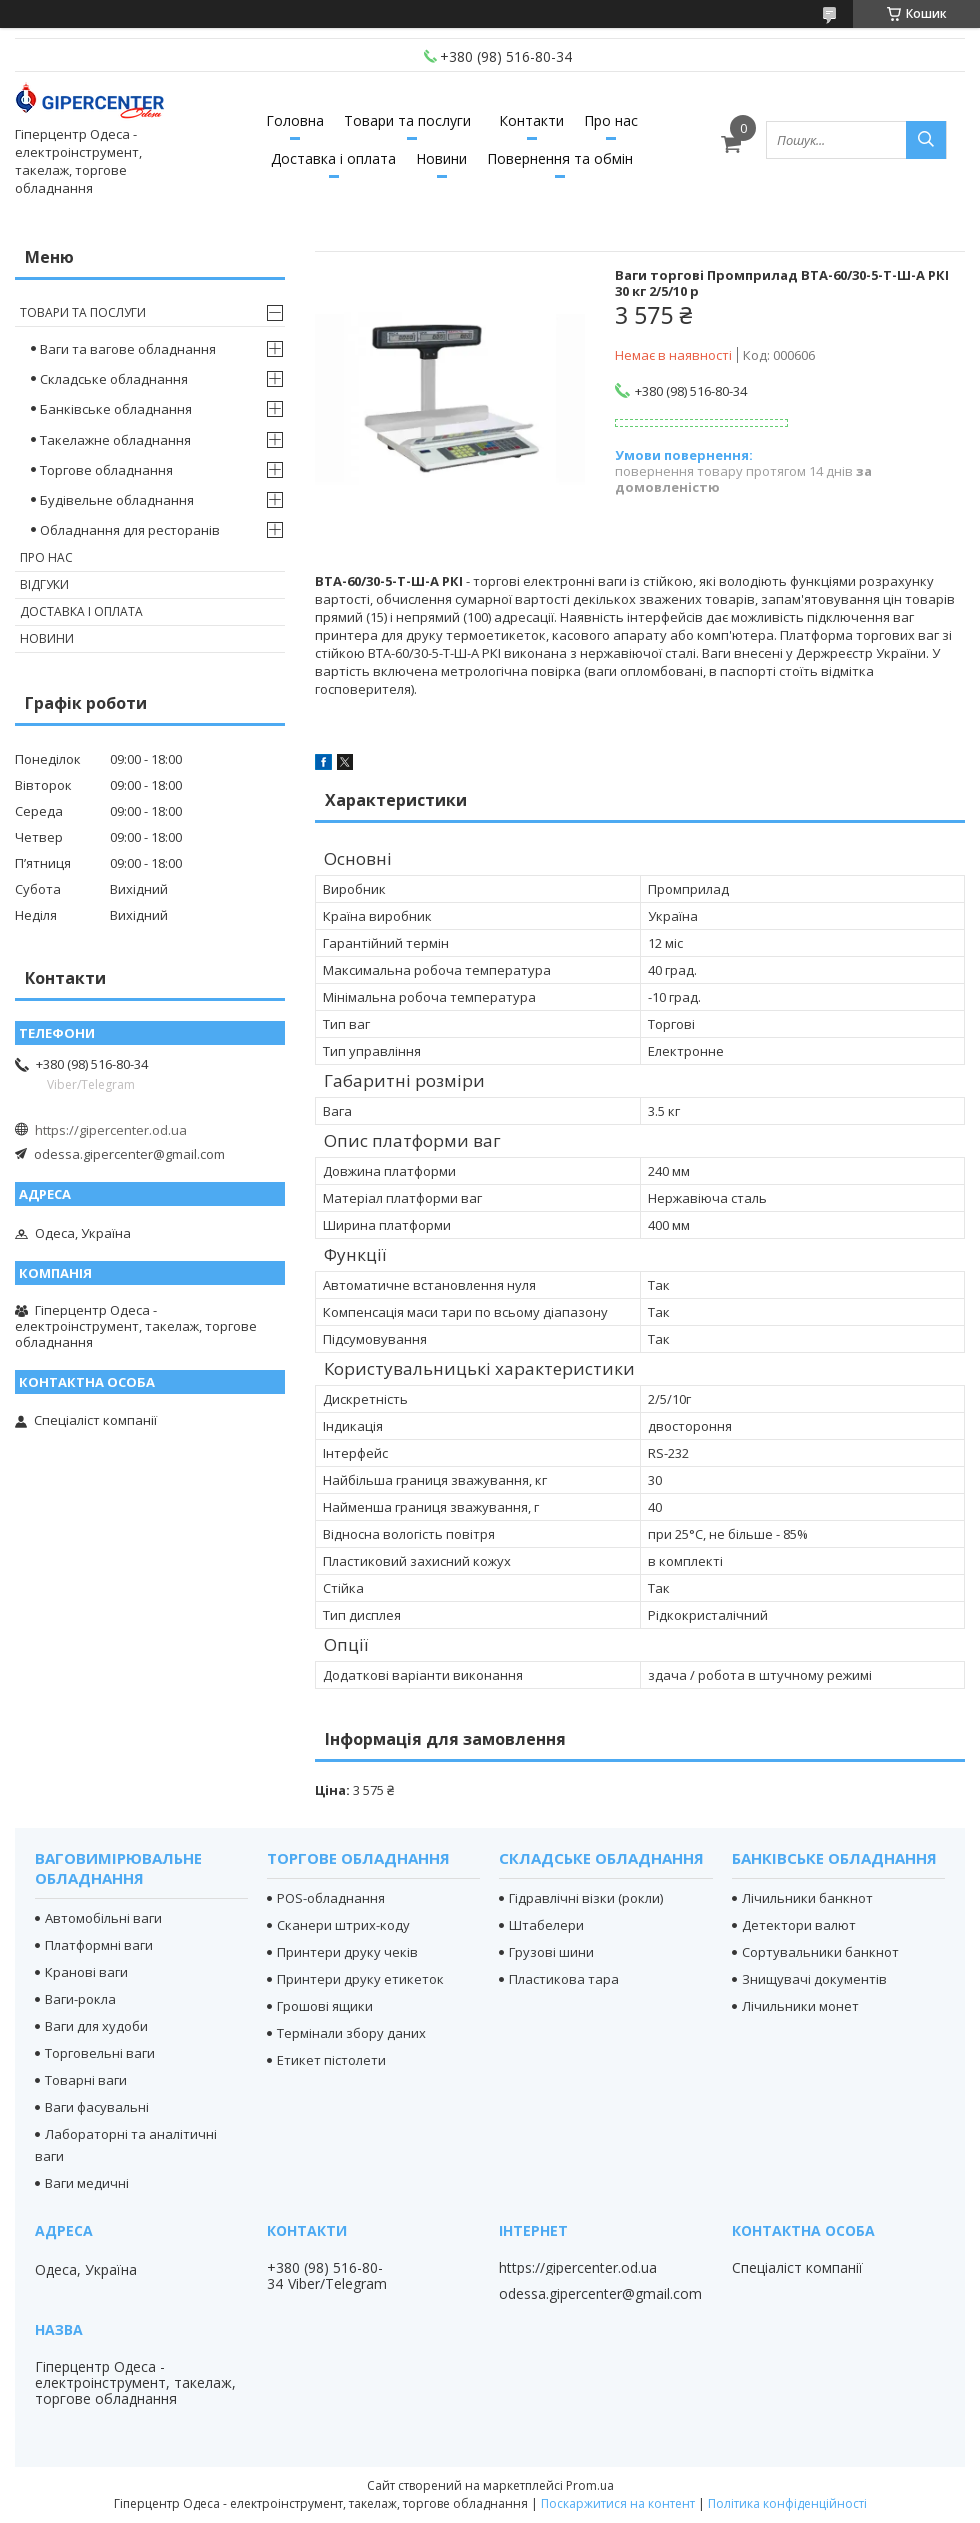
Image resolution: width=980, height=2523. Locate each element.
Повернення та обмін (560, 158)
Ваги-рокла (80, 1999)
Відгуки (44, 584)
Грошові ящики (325, 2006)
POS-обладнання (331, 1898)
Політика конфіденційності (787, 2503)
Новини (441, 158)
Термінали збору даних (351, 2033)
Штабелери (546, 1925)
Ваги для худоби (96, 2026)
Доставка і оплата (333, 158)
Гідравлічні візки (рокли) (586, 1898)
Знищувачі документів (814, 1979)
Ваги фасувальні (97, 2107)
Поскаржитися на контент (618, 2503)
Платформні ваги (99, 1945)
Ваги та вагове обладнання (128, 349)
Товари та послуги (407, 120)
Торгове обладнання (106, 470)
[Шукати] (926, 140)
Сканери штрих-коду (343, 1925)
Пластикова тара (564, 1979)
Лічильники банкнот (807, 1898)
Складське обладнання (114, 379)
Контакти (531, 120)
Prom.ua (590, 2485)
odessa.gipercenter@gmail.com (129, 1154)
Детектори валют (799, 1925)
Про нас (611, 120)
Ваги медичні (87, 2183)
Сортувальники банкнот (820, 1952)
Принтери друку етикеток (360, 1979)
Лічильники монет (800, 2006)
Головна (295, 120)
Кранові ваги (86, 1972)
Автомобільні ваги (103, 1918)
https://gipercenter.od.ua (111, 1130)
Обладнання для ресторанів (130, 530)
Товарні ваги (86, 2080)
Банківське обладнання (116, 409)
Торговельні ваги (100, 2053)
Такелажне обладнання (115, 440)
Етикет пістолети (331, 2060)
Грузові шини (551, 1952)
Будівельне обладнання (117, 500)
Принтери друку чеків (347, 1952)
